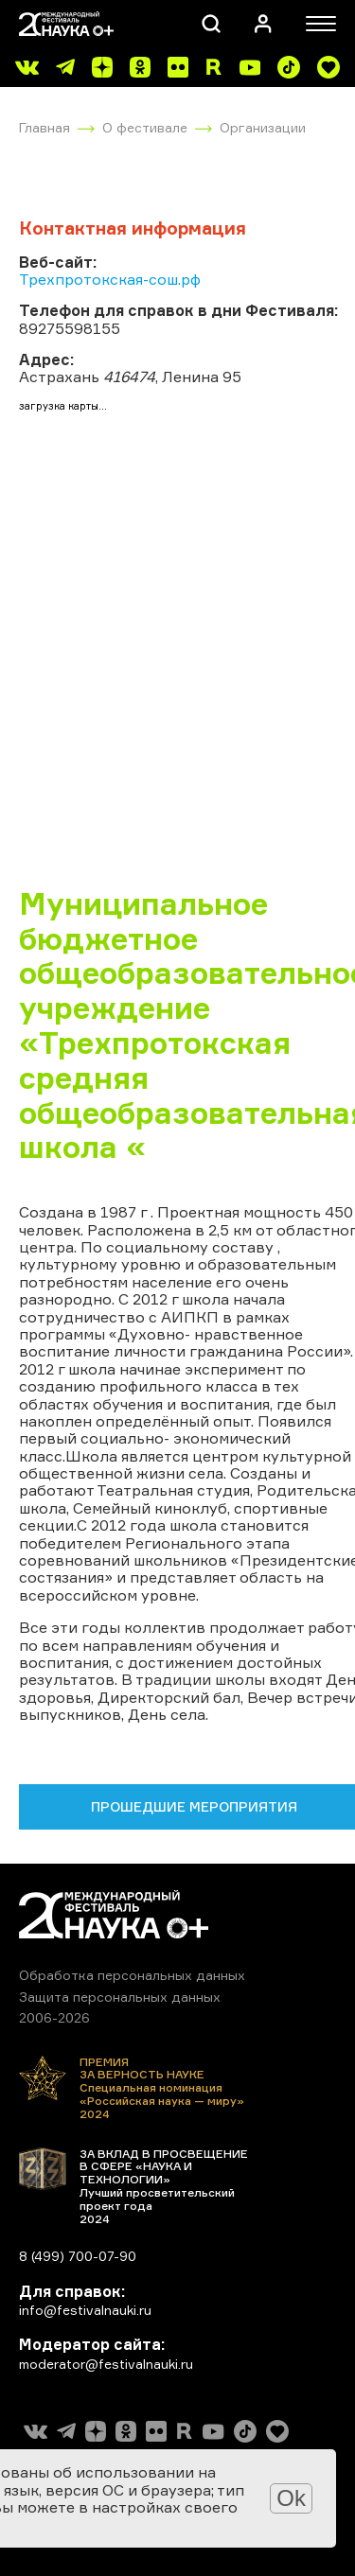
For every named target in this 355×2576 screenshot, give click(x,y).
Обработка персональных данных (132, 1975)
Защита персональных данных (120, 1997)
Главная (44, 127)
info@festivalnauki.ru (85, 2310)
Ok (291, 2498)
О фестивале (144, 127)
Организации (263, 127)
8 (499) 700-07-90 (77, 2256)
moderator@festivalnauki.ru (106, 2364)
